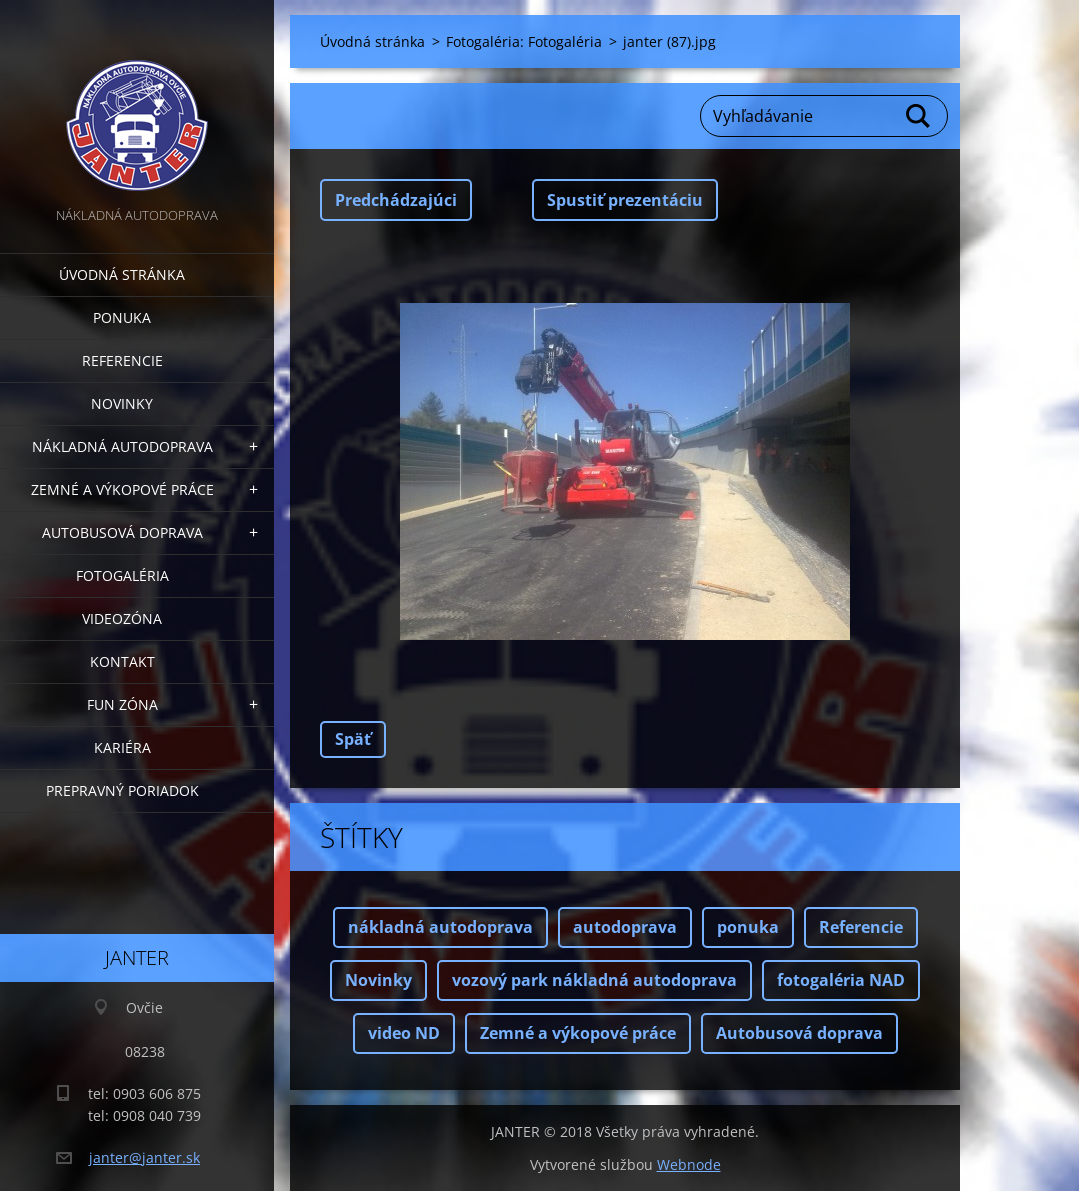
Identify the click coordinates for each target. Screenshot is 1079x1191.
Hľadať (919, 116)
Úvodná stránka (122, 274)
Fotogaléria (122, 575)
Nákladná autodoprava (122, 446)
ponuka (748, 927)
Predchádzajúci (396, 200)
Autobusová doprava (122, 532)
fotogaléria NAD (841, 980)
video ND (404, 1033)
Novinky (122, 403)
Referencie (122, 360)
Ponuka (122, 317)
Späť (353, 739)
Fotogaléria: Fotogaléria (524, 41)
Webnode (689, 1164)
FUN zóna (122, 704)
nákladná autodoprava (440, 927)
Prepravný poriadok (122, 790)
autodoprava (625, 927)
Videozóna (122, 618)
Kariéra (122, 747)
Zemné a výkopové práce (122, 489)
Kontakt (122, 661)
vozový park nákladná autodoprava (594, 980)
